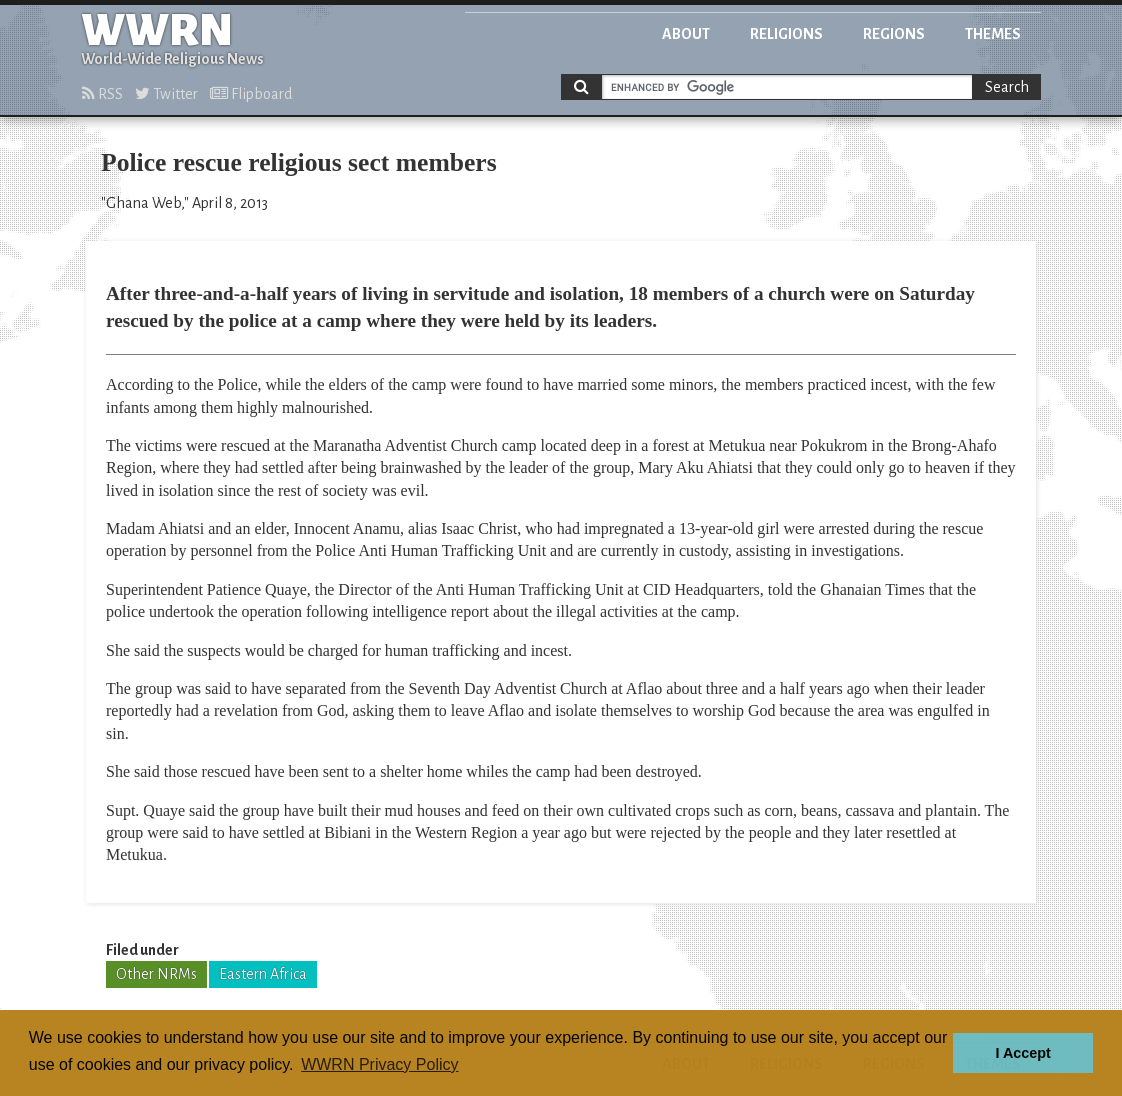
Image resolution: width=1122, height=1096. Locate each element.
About (686, 34)
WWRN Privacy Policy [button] (379, 1064)
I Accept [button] (1022, 1053)
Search (1007, 87)
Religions (786, 34)
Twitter (166, 94)
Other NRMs (156, 974)
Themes (993, 34)
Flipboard (251, 94)
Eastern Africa (263, 974)
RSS (102, 94)
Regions (894, 34)
